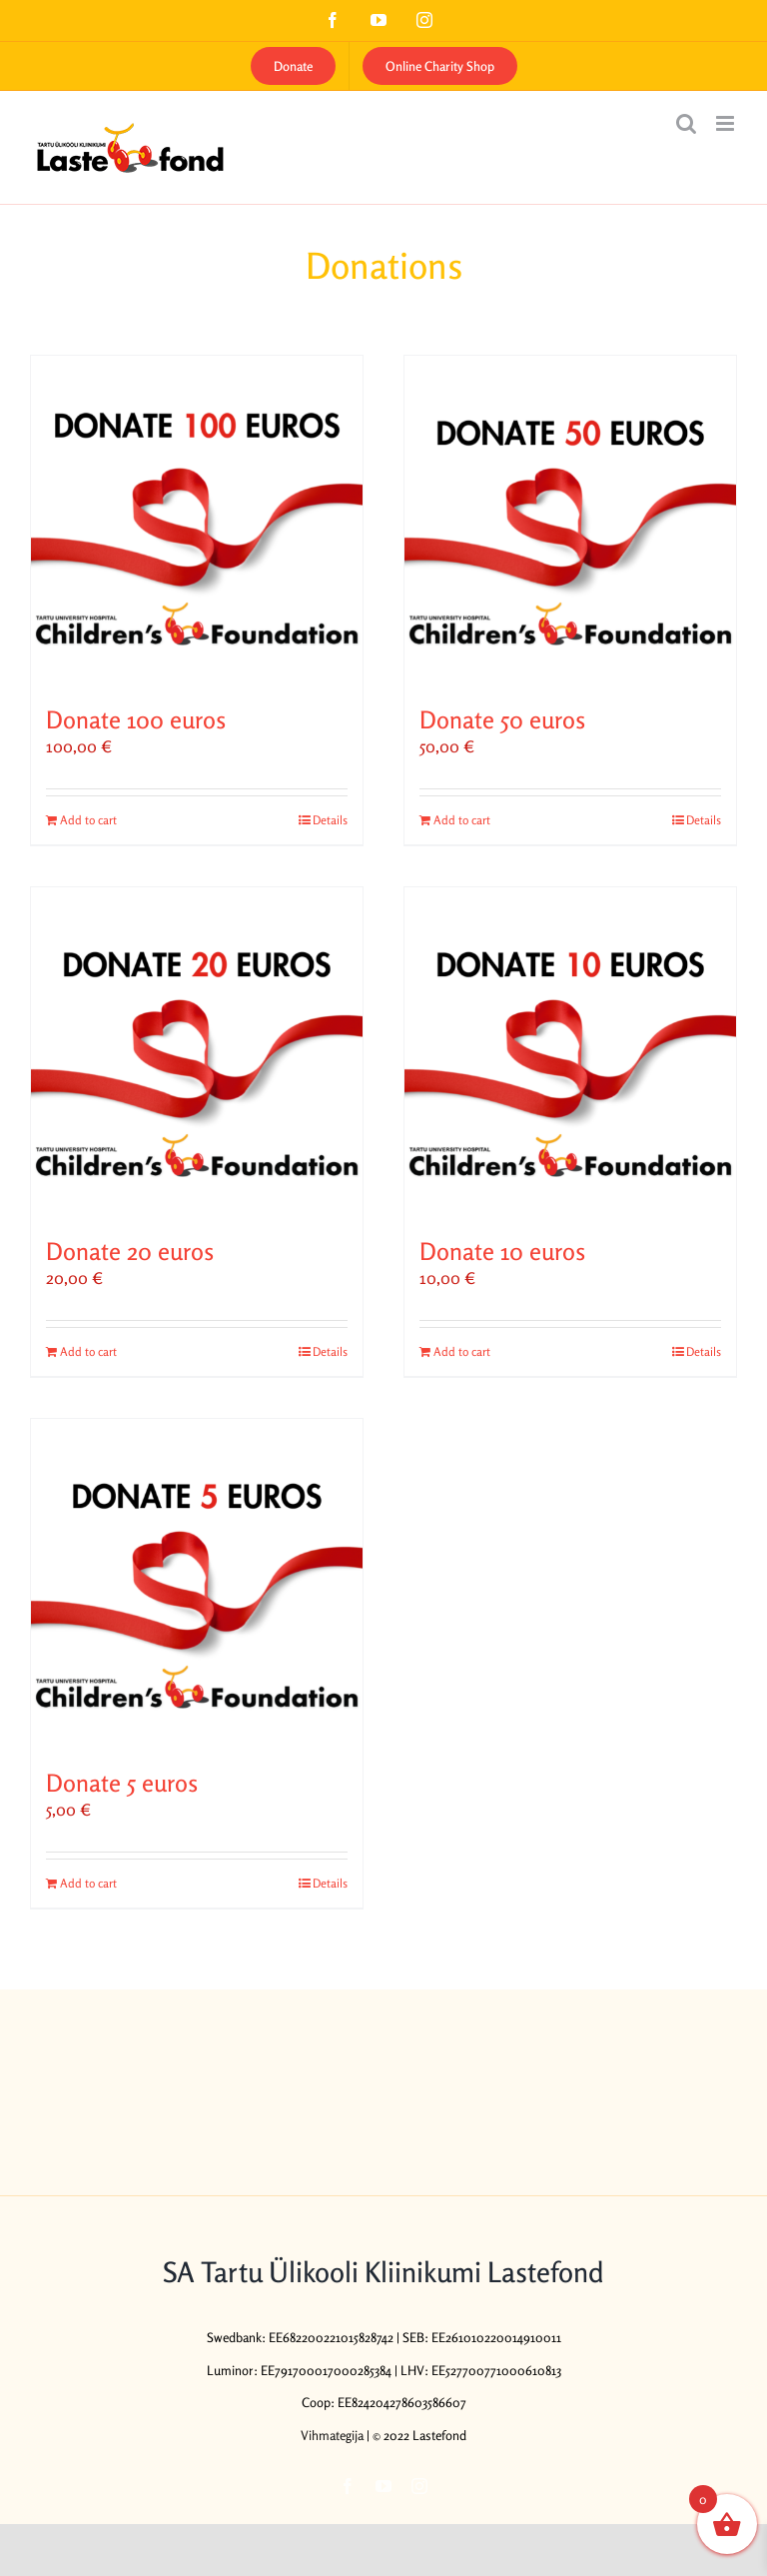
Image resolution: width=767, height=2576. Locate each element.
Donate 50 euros (502, 719)
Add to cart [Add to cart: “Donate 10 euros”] (461, 1351)
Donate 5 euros (122, 1783)
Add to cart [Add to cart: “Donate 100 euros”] (88, 819)
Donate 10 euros (502, 1251)
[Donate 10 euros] (570, 1053)
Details (330, 819)
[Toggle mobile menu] (726, 123)
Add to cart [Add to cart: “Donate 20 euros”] (88, 1351)
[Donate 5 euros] (197, 1585)
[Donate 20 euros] (197, 1053)
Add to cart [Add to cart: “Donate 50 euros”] (461, 819)
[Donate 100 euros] (197, 521)
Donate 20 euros (130, 1251)
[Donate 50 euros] (570, 521)
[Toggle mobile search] (686, 123)
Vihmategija (332, 2435)
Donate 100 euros (136, 719)
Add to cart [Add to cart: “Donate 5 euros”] (88, 1883)
